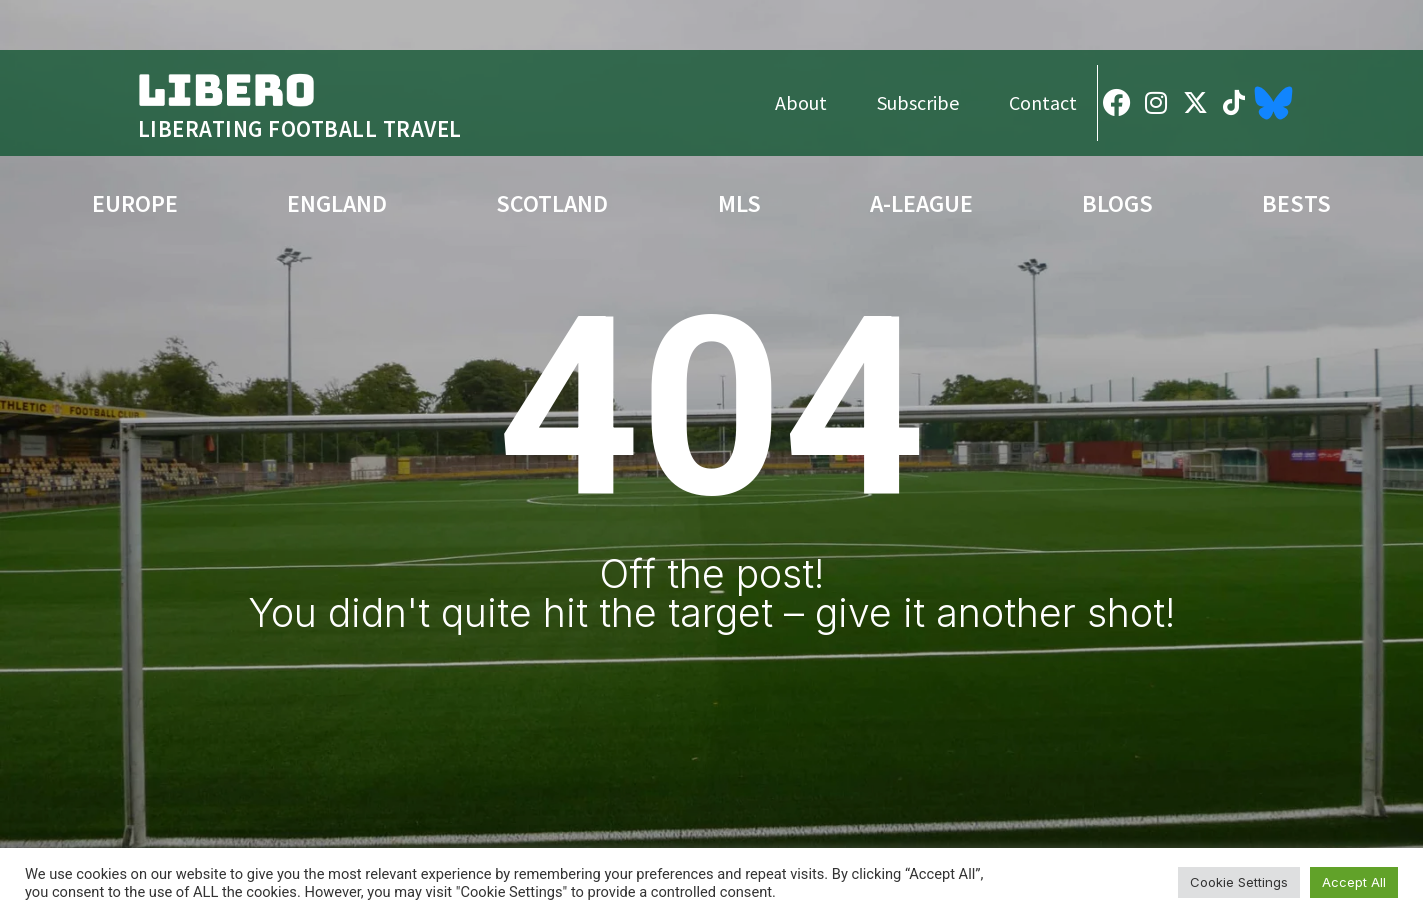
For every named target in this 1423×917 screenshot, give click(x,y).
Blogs (1117, 204)
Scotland (552, 204)
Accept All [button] (1354, 882)
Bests (1296, 204)
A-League (921, 204)
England (337, 204)
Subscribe (918, 102)
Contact (1043, 102)
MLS (739, 204)
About (801, 102)
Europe (135, 204)
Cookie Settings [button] (1239, 882)
